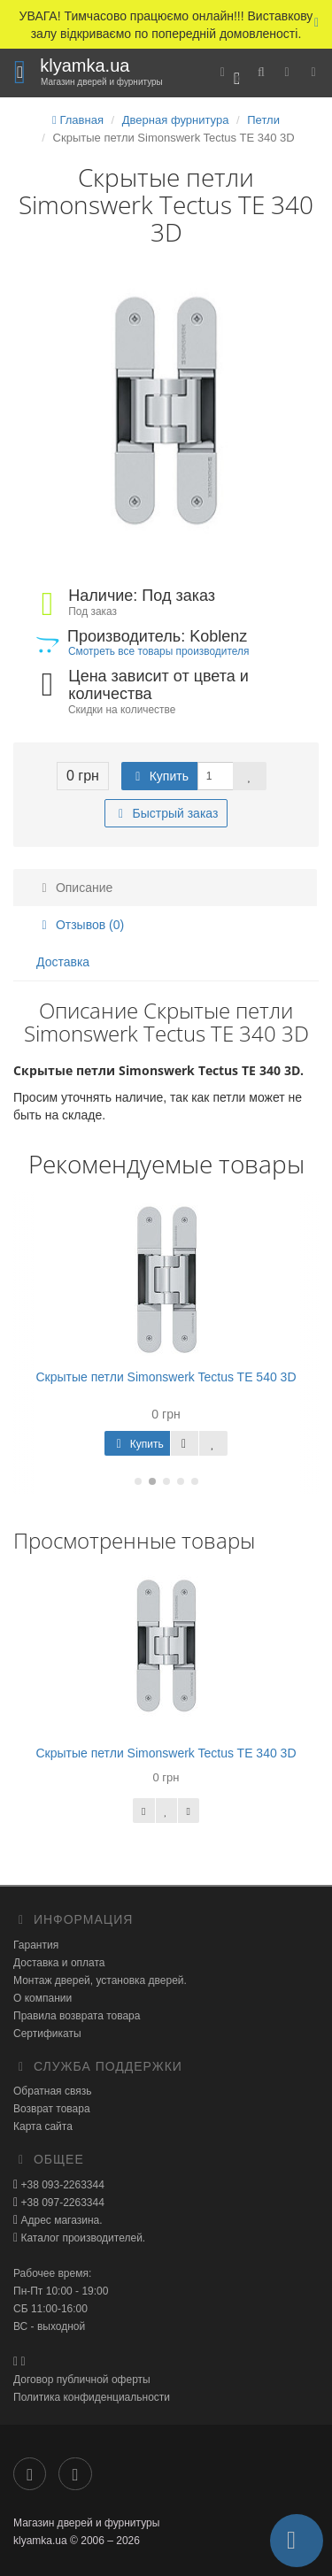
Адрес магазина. (60, 2220)
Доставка (62, 962)
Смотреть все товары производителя (158, 651)
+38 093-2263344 (61, 2185)
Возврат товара (51, 2109)
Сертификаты (47, 2033)
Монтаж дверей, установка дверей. (100, 1980)
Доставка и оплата (59, 1963)
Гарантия (35, 1945)
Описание (74, 887)
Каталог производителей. (81, 2238)
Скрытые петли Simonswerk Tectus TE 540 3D (165, 1377)
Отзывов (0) (80, 925)
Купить (159, 776)
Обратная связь (52, 2091)
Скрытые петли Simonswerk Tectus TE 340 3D (165, 1753)
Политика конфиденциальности (91, 2397)
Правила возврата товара (76, 2016)
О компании (42, 1998)
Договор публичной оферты (82, 2379)
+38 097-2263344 (61, 2202)
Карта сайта (43, 2126)
